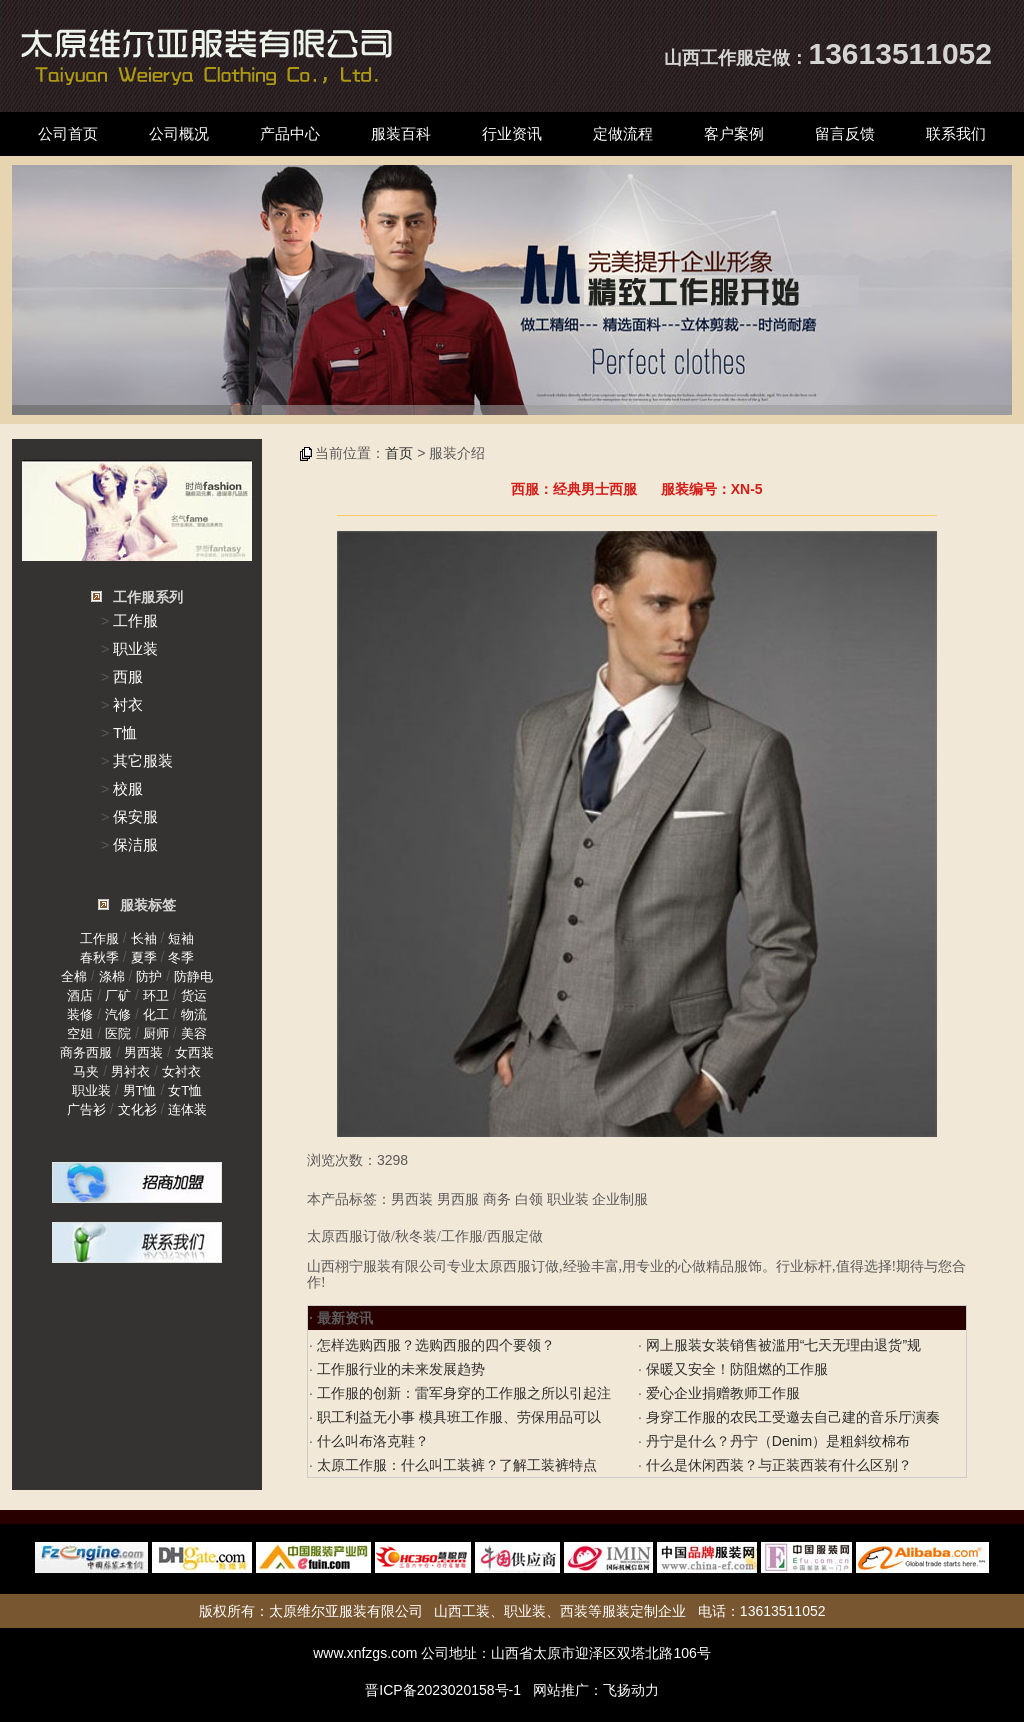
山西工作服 (709, 58)
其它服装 (143, 760)
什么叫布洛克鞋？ (371, 1441)
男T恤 (140, 1090)
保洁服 (135, 844)
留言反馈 (845, 133)
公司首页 (68, 133)
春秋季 (99, 957)
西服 (128, 676)
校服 (128, 788)
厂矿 (118, 995)
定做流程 (623, 133)
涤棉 (112, 976)
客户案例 (734, 133)
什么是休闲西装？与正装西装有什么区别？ (777, 1465)
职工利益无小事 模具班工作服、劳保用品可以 (457, 1417)
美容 (194, 1033)
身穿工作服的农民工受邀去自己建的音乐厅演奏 (791, 1417)
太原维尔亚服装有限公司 (346, 1611)
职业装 (135, 648)
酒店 (80, 995)
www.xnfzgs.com (365, 1653)
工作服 (135, 620)
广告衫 (86, 1109)
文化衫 (137, 1109)
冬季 (181, 957)
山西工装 (462, 1611)
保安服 (135, 816)
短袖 (181, 938)
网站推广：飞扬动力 (596, 1690)
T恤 (125, 732)
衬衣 (128, 704)
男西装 (143, 1052)
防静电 (193, 976)
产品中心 (290, 133)
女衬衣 (181, 1071)
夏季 (144, 957)
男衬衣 (130, 1071)
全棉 (74, 976)
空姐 (80, 1033)
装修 (80, 1014)
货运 (194, 995)
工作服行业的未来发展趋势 (399, 1369)
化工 (156, 1014)
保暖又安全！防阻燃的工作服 (735, 1369)
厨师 (156, 1033)
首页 (399, 453)
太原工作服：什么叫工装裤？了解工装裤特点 (455, 1465)
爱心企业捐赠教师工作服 (721, 1393)
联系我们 (956, 133)
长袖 (144, 938)
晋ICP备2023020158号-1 (443, 1690)
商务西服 (86, 1052)
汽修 (118, 1014)
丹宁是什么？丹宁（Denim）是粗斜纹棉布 (776, 1441)
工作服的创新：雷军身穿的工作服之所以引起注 (462, 1393)
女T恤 (185, 1090)
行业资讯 (512, 133)
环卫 (156, 995)
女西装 (194, 1052)
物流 (194, 1014)
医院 (118, 1033)
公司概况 (179, 133)
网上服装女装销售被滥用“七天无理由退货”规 (781, 1345)
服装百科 (401, 133)
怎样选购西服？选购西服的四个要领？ (434, 1345)
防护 (149, 976)
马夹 (86, 1071)
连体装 (187, 1109)
